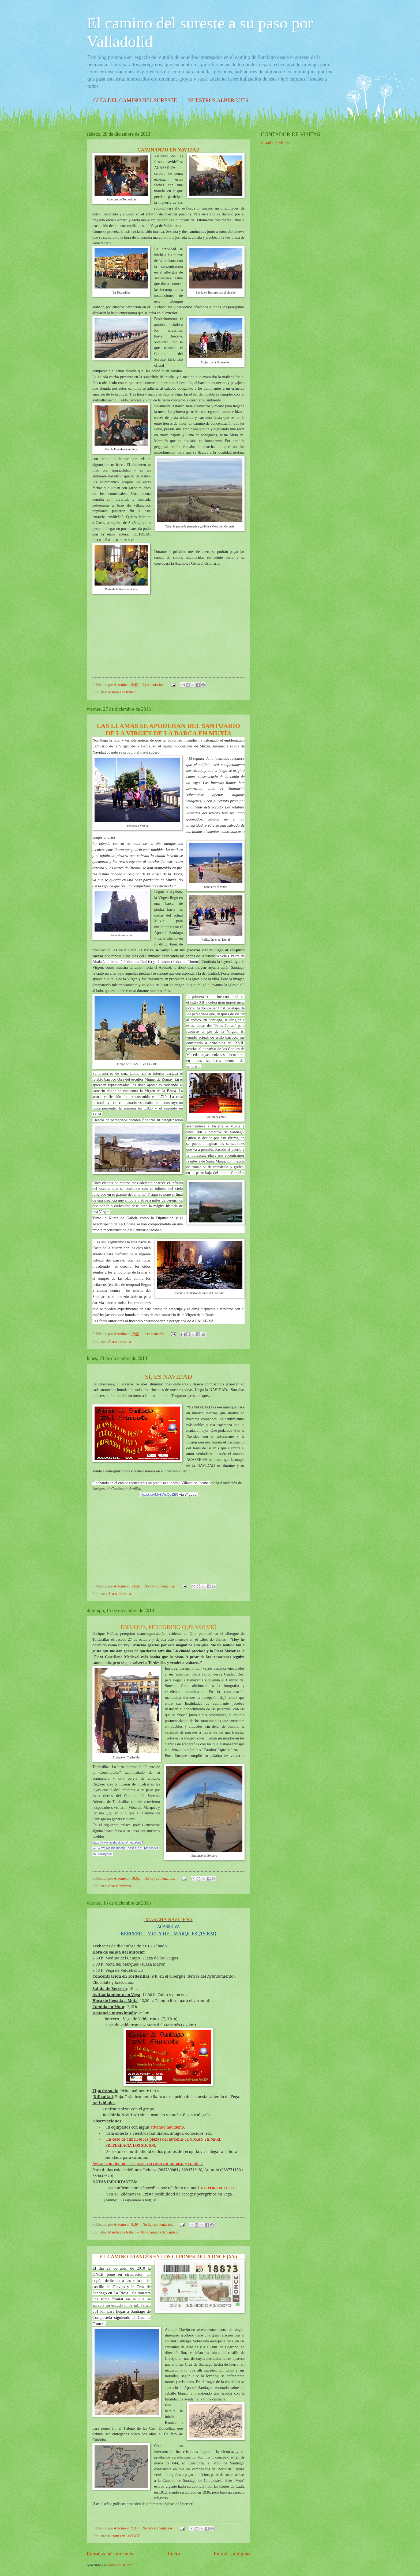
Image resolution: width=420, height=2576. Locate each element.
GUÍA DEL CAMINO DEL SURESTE (135, 100)
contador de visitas (274, 143)
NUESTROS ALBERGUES (218, 100)
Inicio (174, 2553)
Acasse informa (119, 1342)
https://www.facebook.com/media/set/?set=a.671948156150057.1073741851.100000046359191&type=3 (125, 1848)
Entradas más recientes (110, 2553)
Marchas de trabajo (122, 692)
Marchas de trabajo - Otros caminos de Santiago (143, 2232)
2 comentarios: (153, 685)
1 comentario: (155, 1334)
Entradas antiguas (231, 2553)
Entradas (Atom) (120, 2565)
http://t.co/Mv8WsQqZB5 (158, 1494)
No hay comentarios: (160, 1586)
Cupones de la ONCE (124, 2536)
